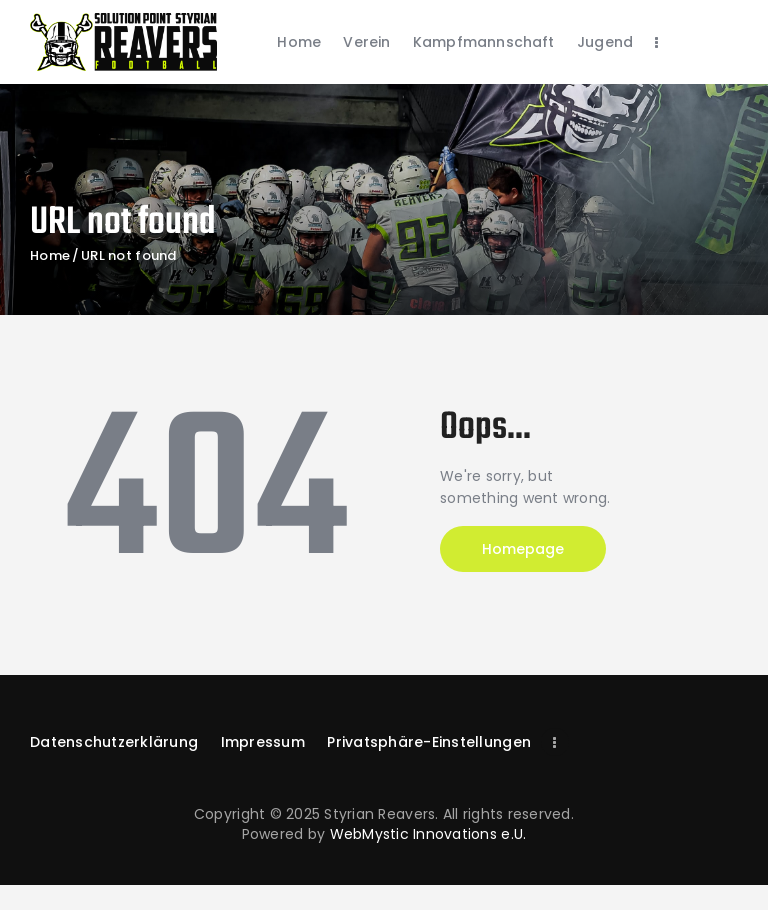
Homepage (523, 549)
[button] (429, 742)
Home (50, 256)
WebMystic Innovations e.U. (428, 834)
